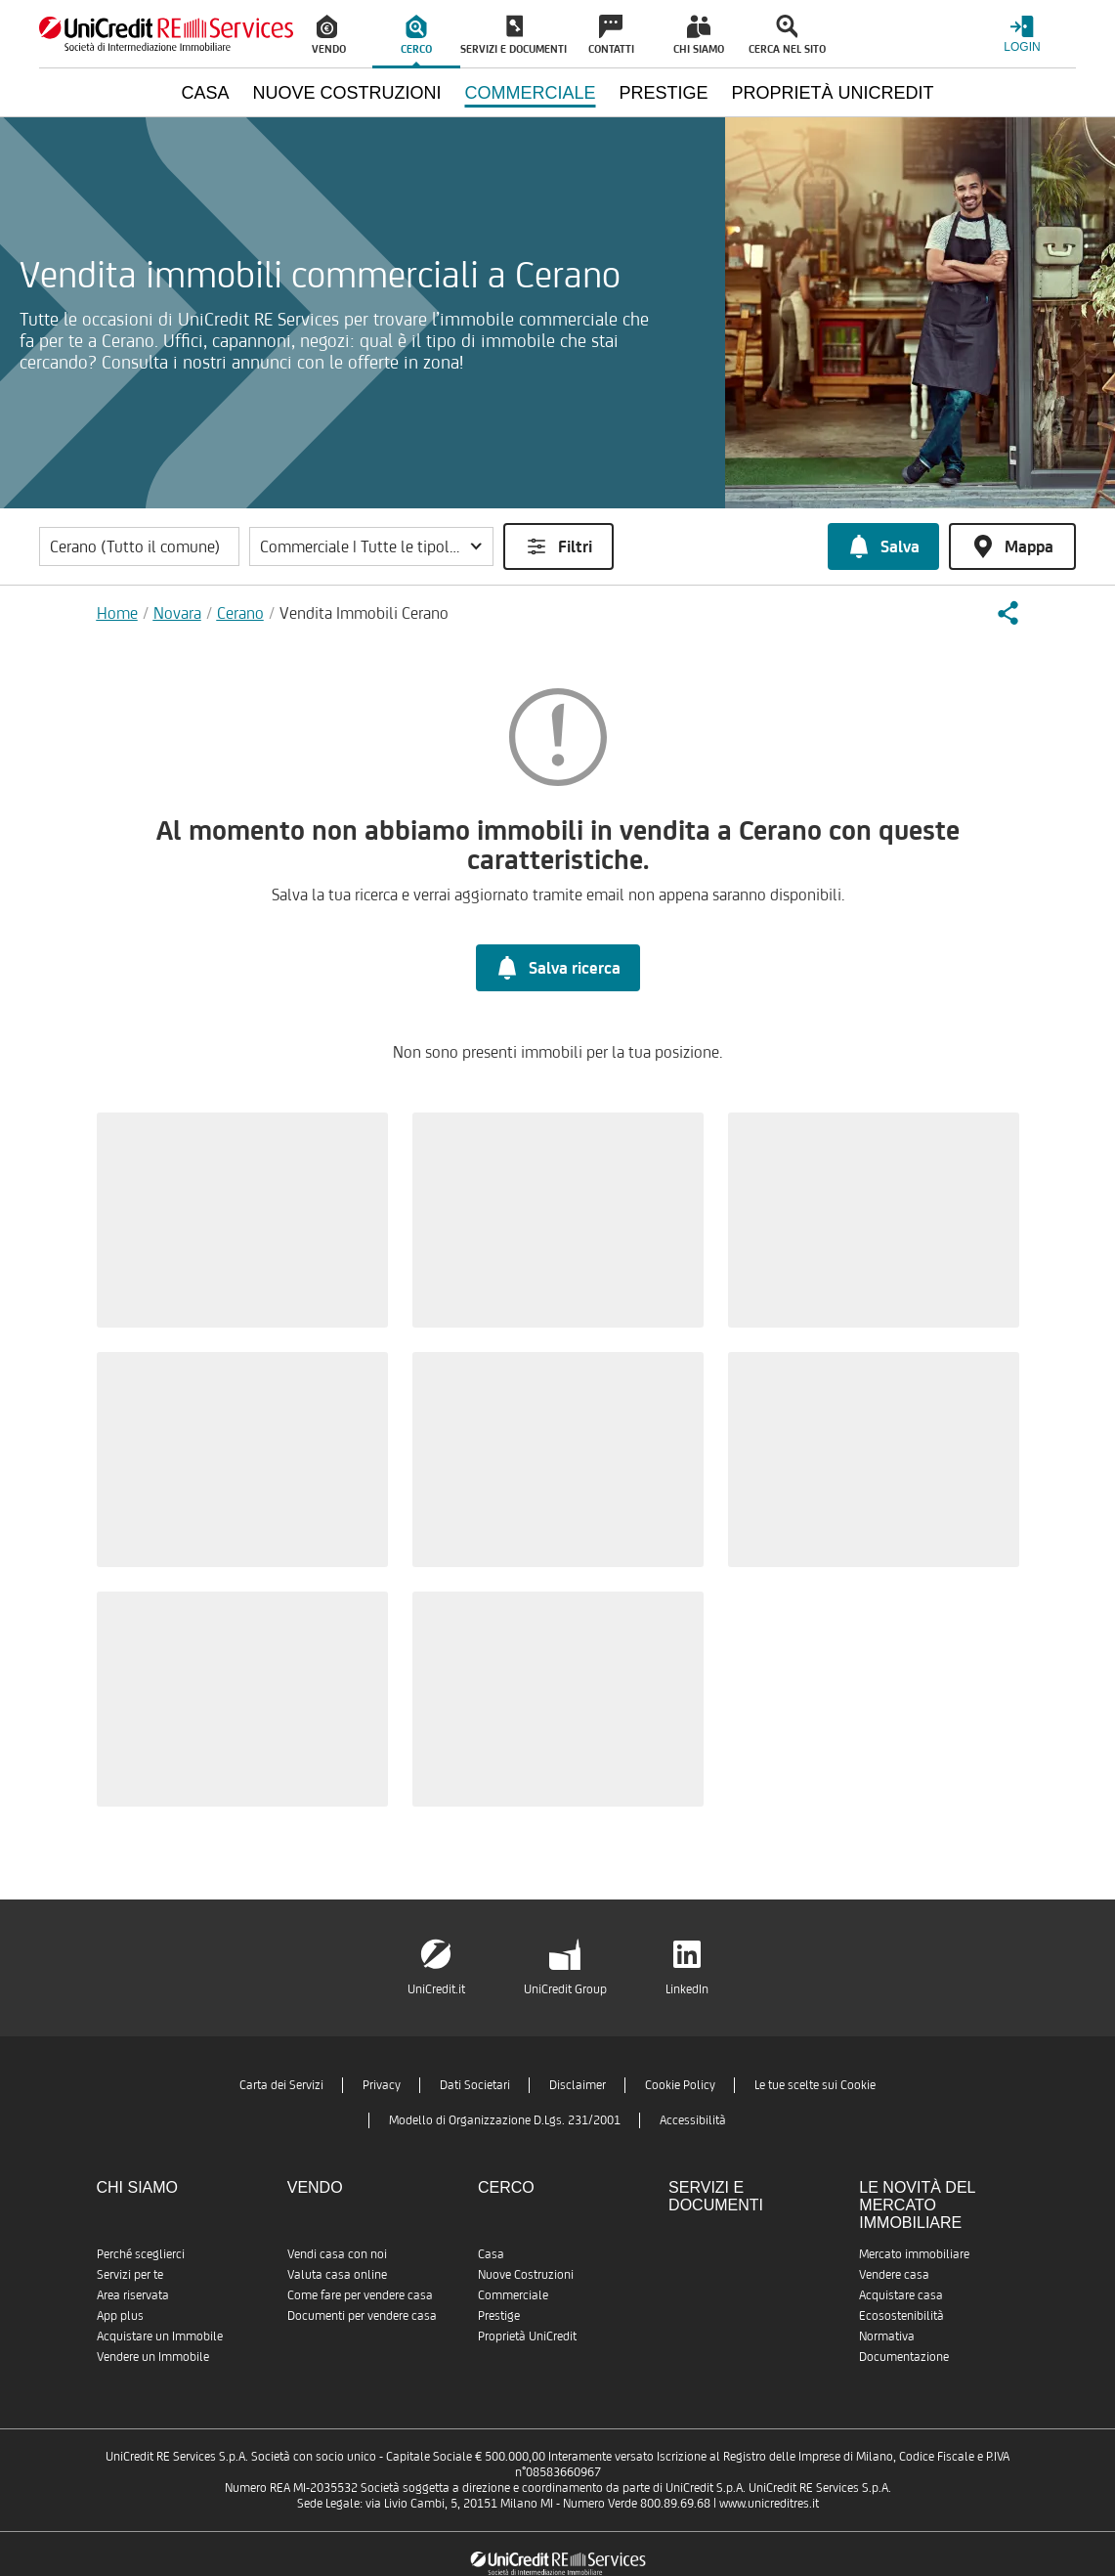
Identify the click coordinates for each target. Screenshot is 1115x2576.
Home (117, 613)
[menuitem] (328, 34)
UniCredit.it (436, 1989)
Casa (491, 2254)
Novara (177, 613)
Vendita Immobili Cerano (364, 613)
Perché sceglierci (141, 2254)
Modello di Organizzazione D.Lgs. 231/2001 (505, 2120)
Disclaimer (577, 2084)
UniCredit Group (565, 1989)
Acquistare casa (901, 2295)
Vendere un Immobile (153, 2356)
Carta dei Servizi (281, 2084)
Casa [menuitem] (205, 93)
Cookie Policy (680, 2084)
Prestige (499, 2315)
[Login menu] (1022, 33)
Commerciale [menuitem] (529, 93)
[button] (371, 546)
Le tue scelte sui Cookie (815, 2084)
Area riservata (133, 2295)
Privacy (382, 2084)
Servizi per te (130, 2274)
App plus (120, 2315)
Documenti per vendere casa (362, 2315)
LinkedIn (686, 1989)
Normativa (887, 2336)
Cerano (240, 613)
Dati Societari (475, 2084)
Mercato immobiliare (914, 2254)
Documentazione (904, 2356)
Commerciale (513, 2295)
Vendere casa (894, 2274)
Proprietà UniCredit (527, 2336)
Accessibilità (693, 2120)
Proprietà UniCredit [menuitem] (833, 93)
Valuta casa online (337, 2274)
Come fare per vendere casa (360, 2295)
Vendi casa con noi (337, 2254)
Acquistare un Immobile (160, 2336)
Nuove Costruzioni (526, 2274)
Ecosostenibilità (901, 2315)
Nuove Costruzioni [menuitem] (346, 93)
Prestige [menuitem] (664, 93)
